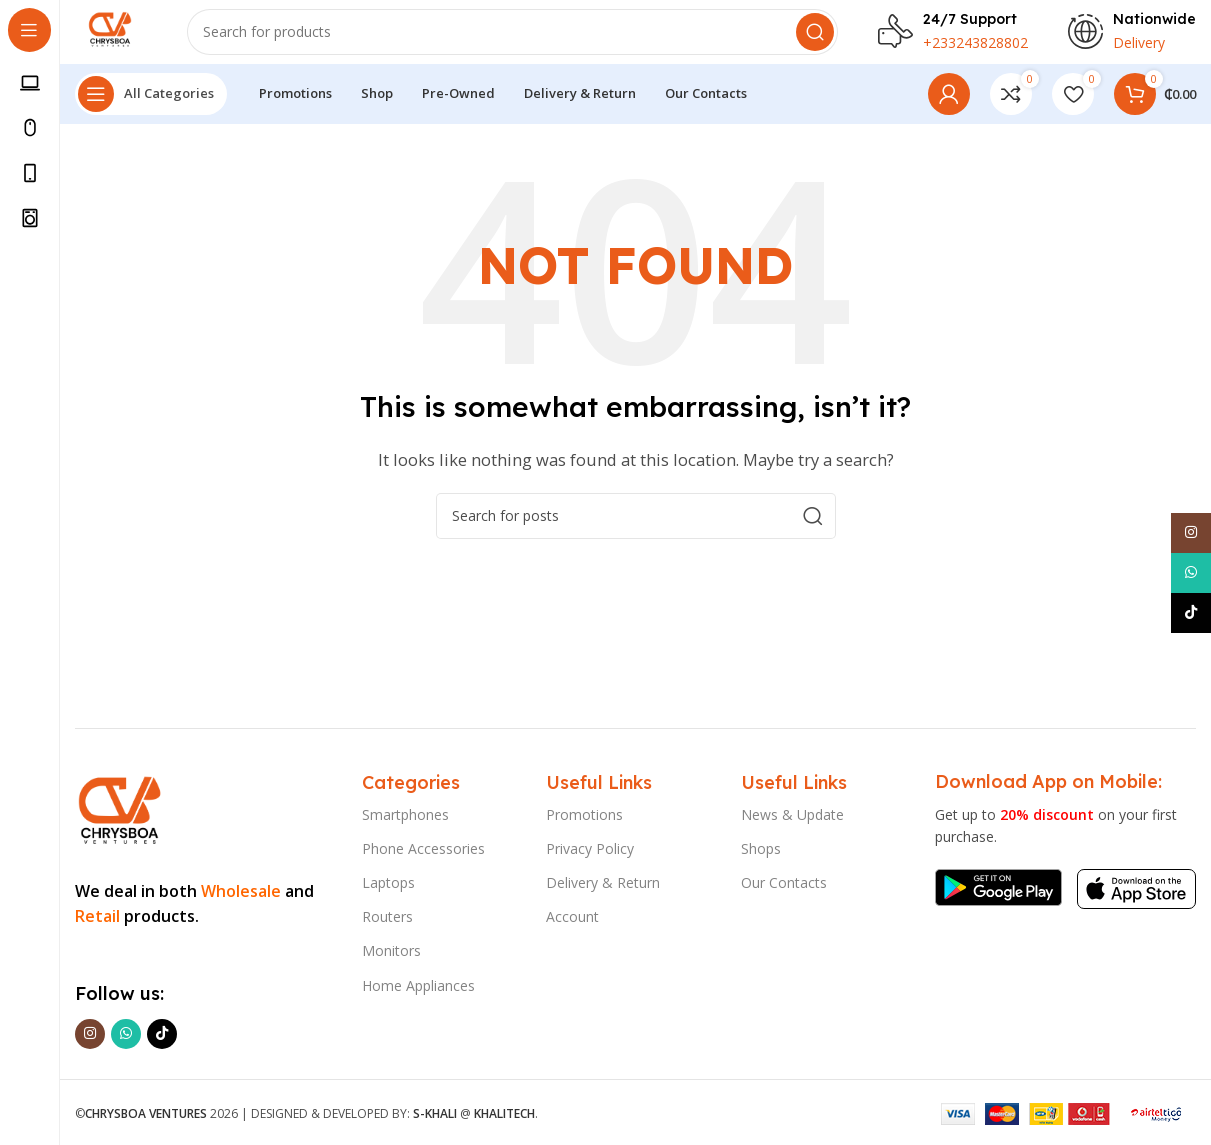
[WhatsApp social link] (126, 1034)
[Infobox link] (953, 40)
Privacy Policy (590, 848)
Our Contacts (784, 882)
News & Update (792, 814)
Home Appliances (418, 985)
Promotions (584, 814)
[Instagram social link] (90, 1034)
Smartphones (405, 814)
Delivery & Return (603, 882)
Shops (761, 848)
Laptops (388, 882)
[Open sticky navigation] (151, 110)
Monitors (391, 951)
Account (572, 917)
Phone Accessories (423, 848)
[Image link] (118, 807)
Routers (387, 917)
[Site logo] (121, 38)
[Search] (523, 40)
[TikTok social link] (162, 1034)
